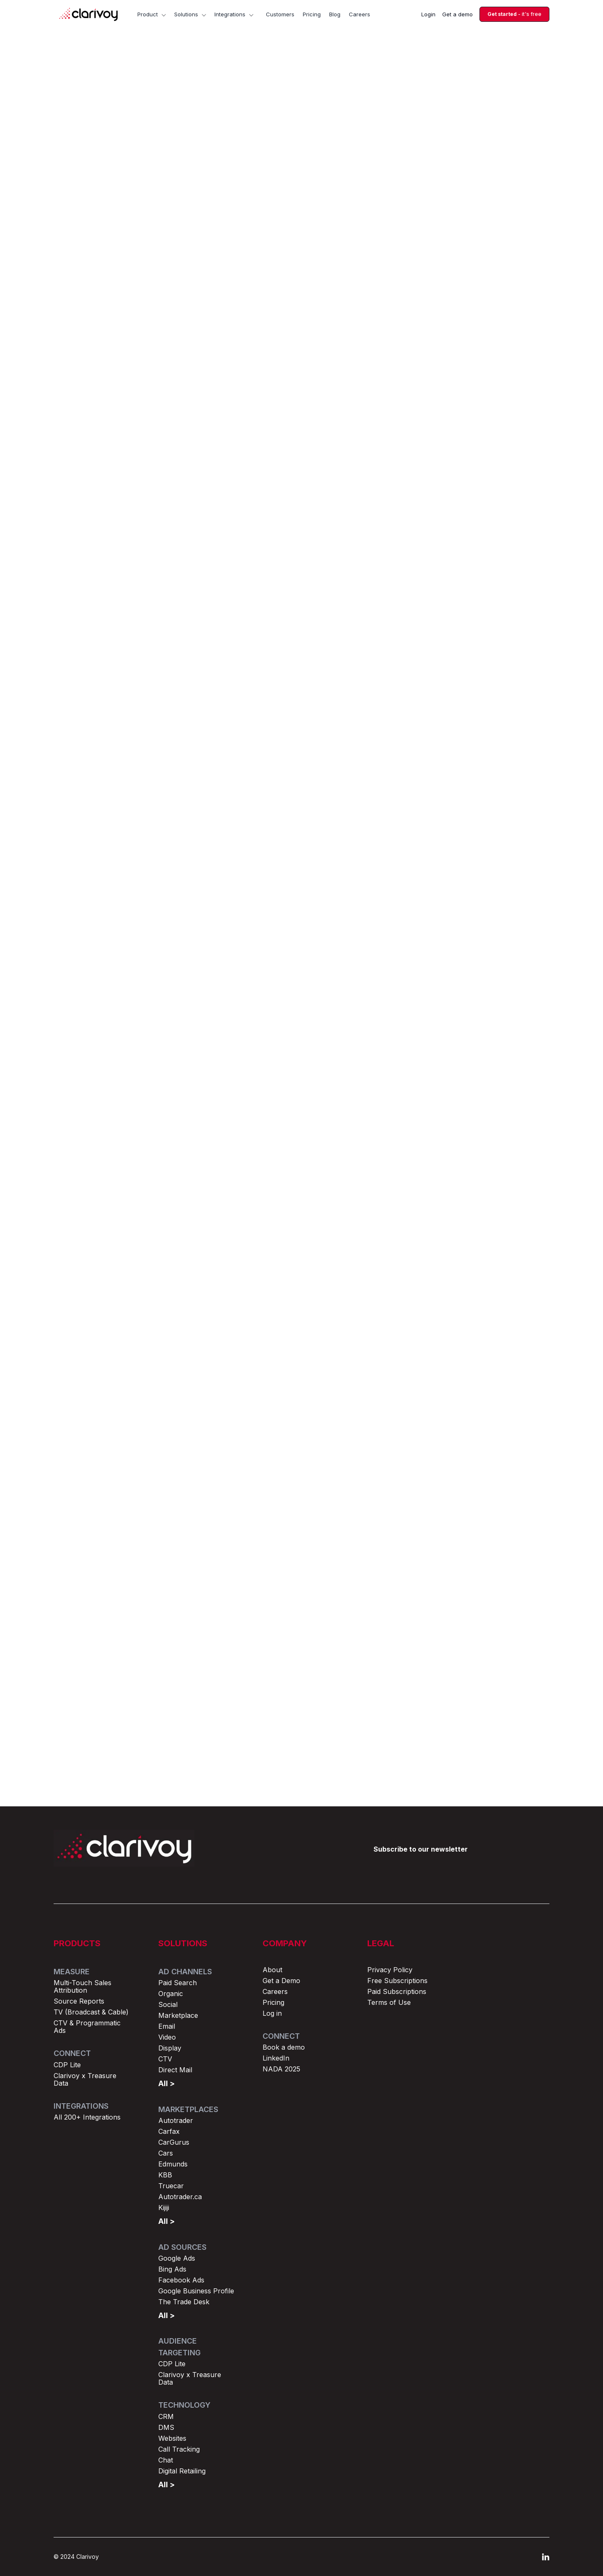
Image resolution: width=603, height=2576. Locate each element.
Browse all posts (510, 1490)
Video (167, 2037)
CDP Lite (67, 2065)
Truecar (171, 2186)
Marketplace (178, 2015)
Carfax (169, 2131)
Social (168, 2004)
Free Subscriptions (397, 1980)
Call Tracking (179, 2449)
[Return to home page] (124, 1848)
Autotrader (175, 2120)
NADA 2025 (281, 2069)
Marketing (266, 104)
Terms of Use (389, 2002)
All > (166, 2083)
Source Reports (79, 2001)
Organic (170, 1993)
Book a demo (284, 2047)
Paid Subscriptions (396, 1991)
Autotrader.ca (180, 2196)
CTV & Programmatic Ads (87, 2026)
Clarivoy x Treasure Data (85, 2079)
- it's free (514, 14)
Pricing (312, 14)
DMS (166, 2427)
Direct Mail (175, 2070)
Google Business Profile (196, 2291)
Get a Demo (281, 1980)
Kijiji (163, 2207)
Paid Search (177, 1982)
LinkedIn (276, 2058)
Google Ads (176, 2258)
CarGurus (173, 2142)
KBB (165, 2175)
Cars (165, 2153)
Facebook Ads (181, 2280)
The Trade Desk (183, 2302)
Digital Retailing (182, 2471)
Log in (272, 2013)
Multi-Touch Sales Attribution (82, 1986)
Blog (334, 14)
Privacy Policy (389, 1969)
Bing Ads (172, 2269)
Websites (172, 2438)
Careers (359, 14)
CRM (166, 2416)
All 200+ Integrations (87, 2117)
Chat (165, 2460)
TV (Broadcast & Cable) (91, 2012)
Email (166, 2026)
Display (169, 2048)
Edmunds (173, 2164)
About (272, 1969)
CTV (165, 2059)
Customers (280, 14)
